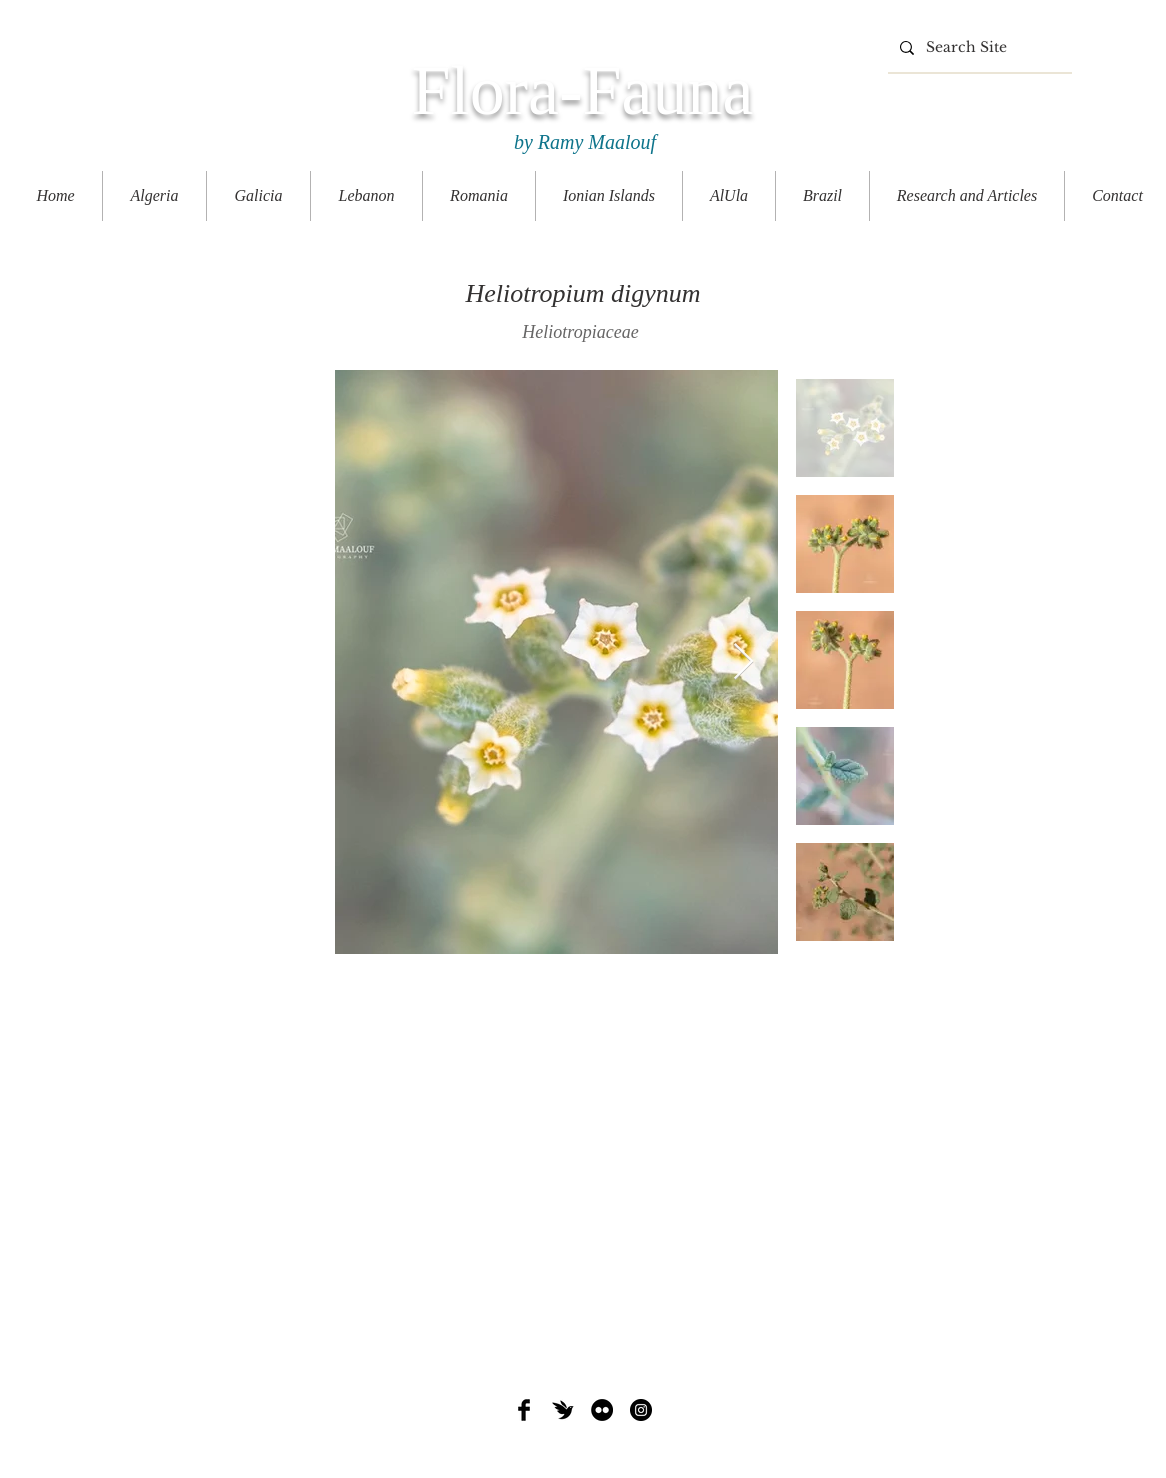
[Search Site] (978, 48)
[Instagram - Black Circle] (641, 1410)
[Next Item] (743, 662)
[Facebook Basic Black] (524, 1410)
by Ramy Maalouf (582, 142)
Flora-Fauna (582, 90)
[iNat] (563, 1410)
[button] (967, 196)
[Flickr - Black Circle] (602, 1410)
